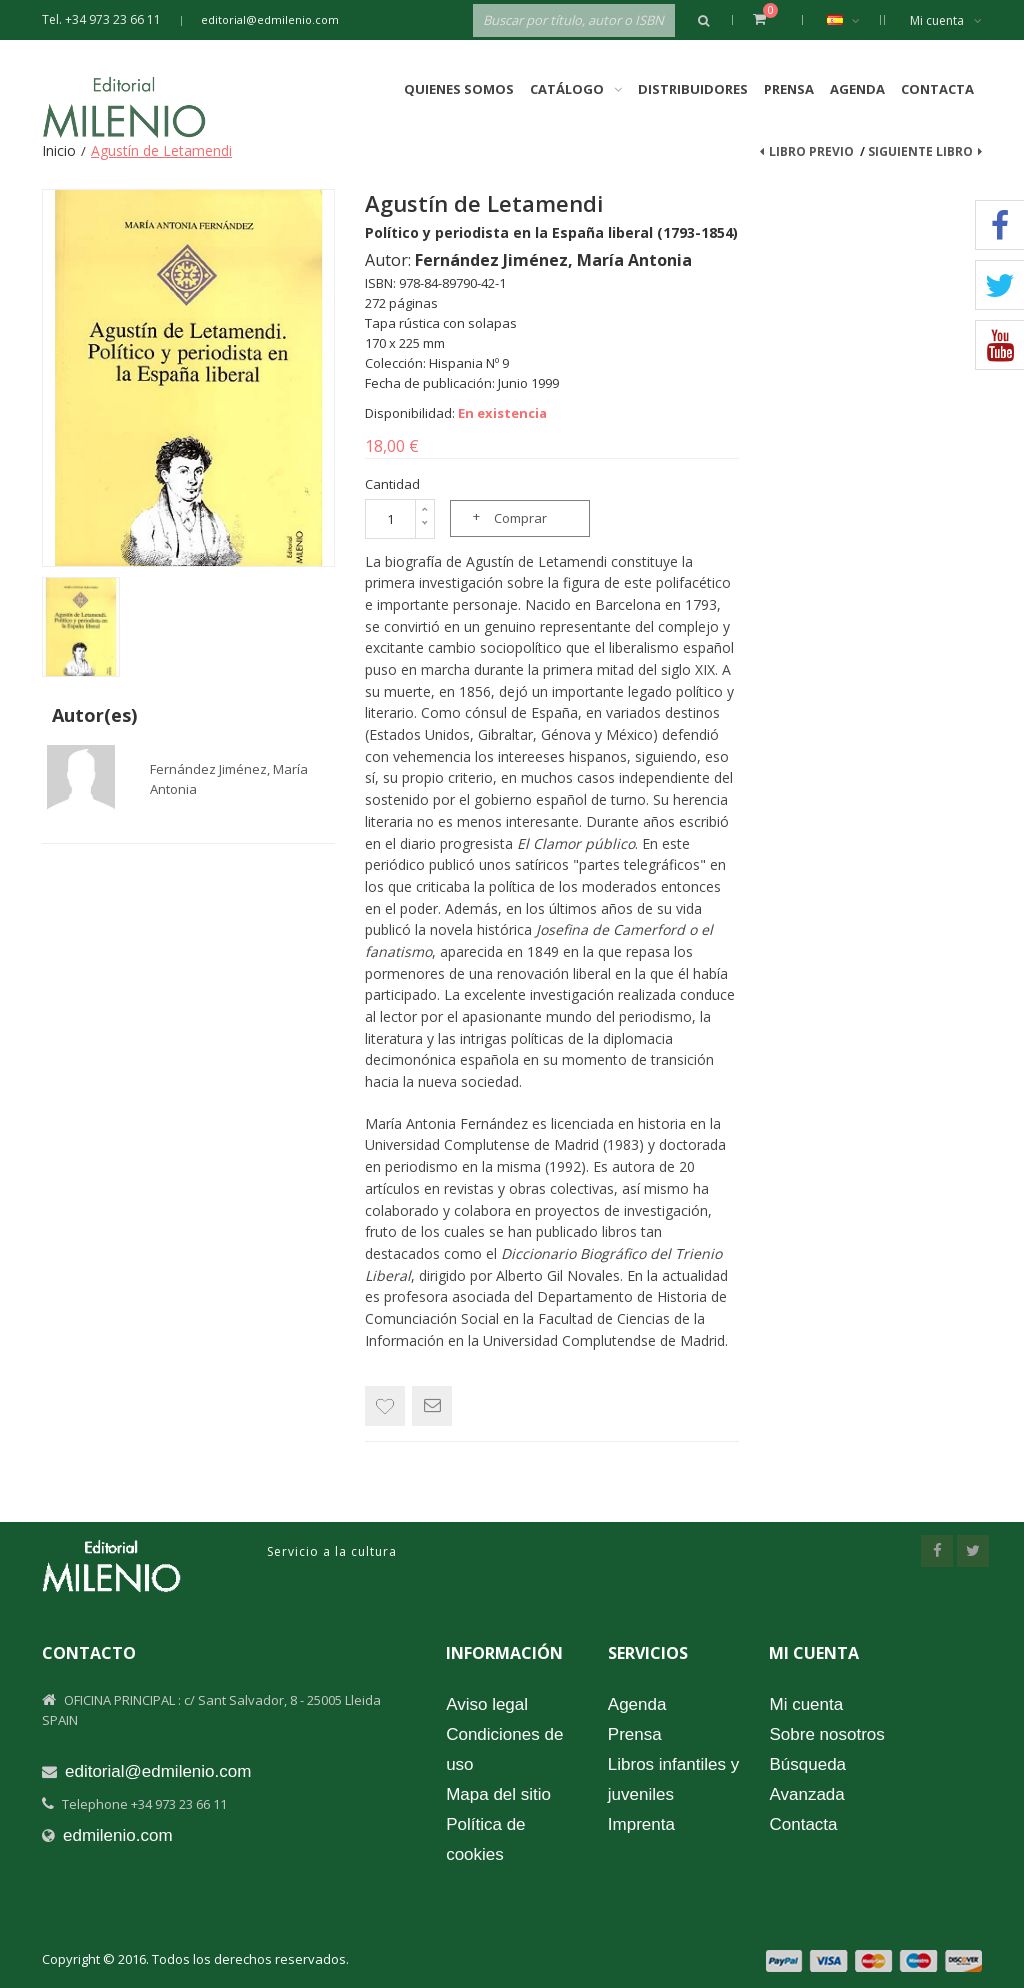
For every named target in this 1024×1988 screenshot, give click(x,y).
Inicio (59, 150)
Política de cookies (485, 1839)
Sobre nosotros (826, 1734)
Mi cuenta (946, 20)
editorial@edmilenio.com (270, 19)
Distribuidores (693, 89)
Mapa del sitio (498, 1794)
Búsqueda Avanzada (807, 1779)
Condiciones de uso (504, 1749)
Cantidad (392, 484)
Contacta (937, 89)
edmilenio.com (118, 1835)
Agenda (857, 89)
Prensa (789, 89)
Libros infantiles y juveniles (673, 1779)
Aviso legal (487, 1704)
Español (853, 20)
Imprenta (641, 1824)
